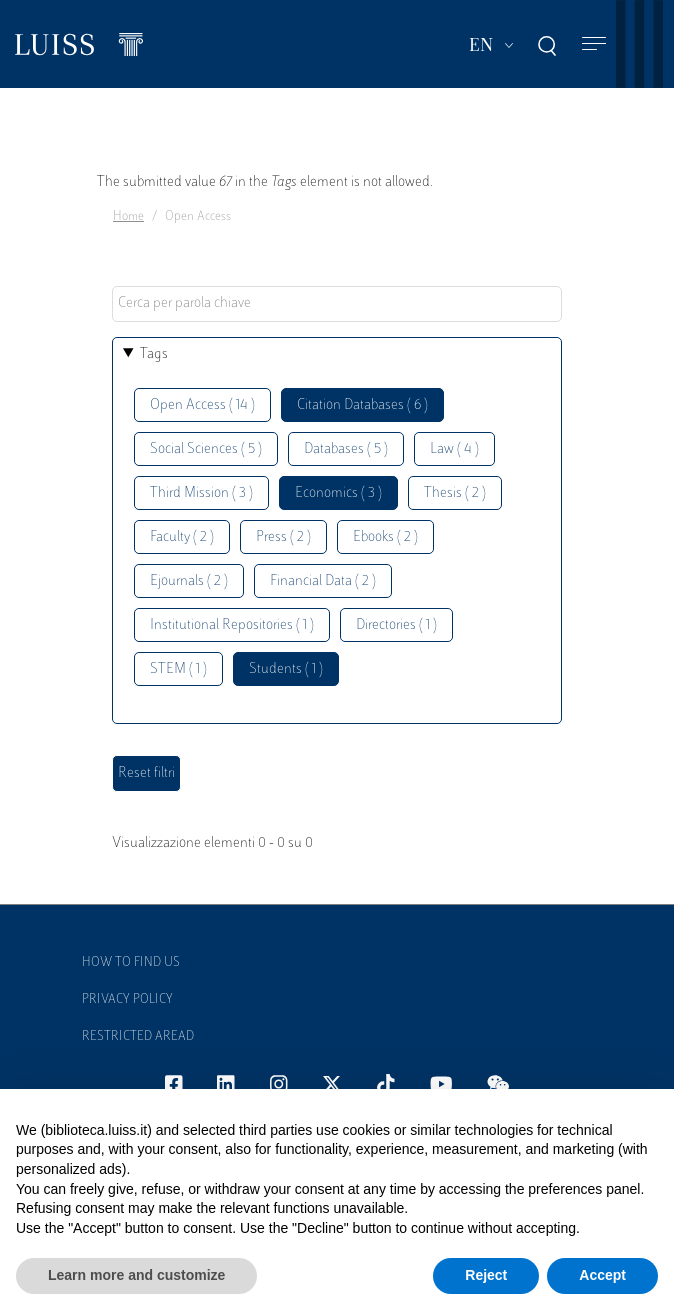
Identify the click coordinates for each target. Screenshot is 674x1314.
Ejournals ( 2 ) (189, 581)
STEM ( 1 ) (178, 669)
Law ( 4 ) (454, 449)
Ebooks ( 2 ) (385, 537)
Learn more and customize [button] (136, 1275)
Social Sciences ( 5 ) (206, 449)
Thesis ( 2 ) (455, 493)
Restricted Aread (138, 1037)
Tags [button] (154, 354)
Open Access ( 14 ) (202, 405)
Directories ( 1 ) (396, 625)
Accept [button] (602, 1275)
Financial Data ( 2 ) (323, 581)
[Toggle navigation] (594, 44)
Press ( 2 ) (283, 537)
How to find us (131, 963)
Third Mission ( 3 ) (201, 493)
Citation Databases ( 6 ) (362, 405)
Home (128, 217)
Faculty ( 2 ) (182, 537)
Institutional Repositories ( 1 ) (232, 625)
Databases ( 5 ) (346, 449)
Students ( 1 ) (286, 669)
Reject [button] (486, 1275)
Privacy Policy (127, 1000)
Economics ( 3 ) (338, 493)
